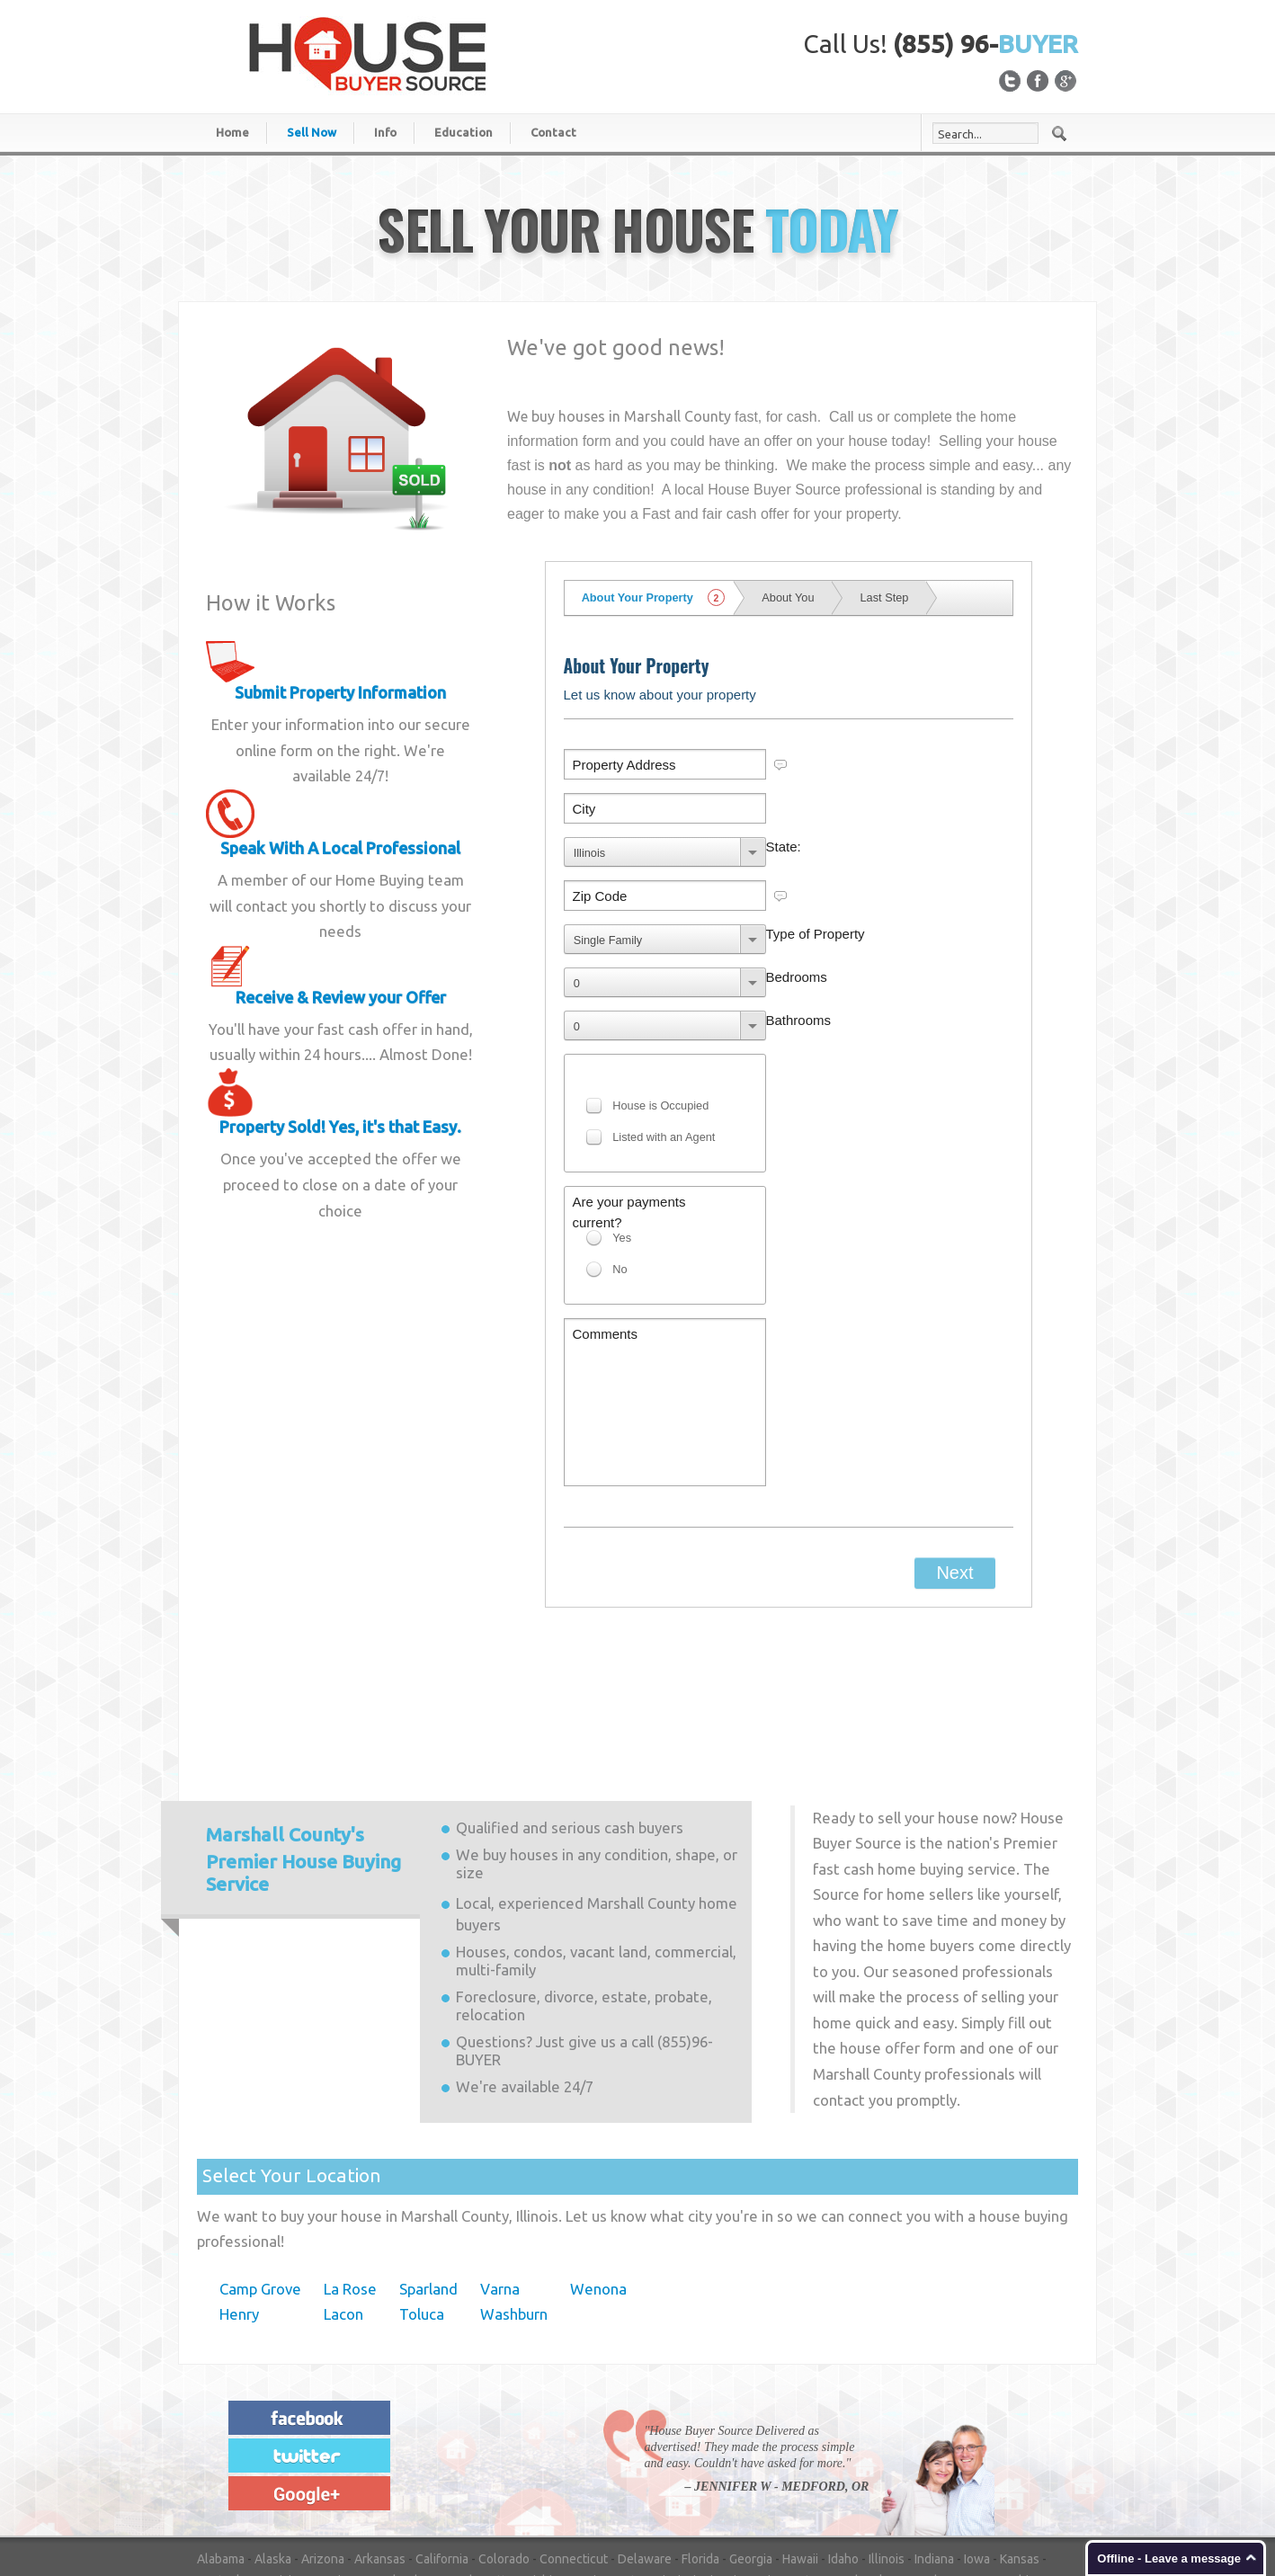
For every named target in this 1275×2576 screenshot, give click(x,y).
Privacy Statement (988, 2515)
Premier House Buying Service (303, 1711)
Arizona (322, 2410)
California (441, 2410)
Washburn (514, 2165)
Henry (239, 2165)
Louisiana (285, 2432)
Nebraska (866, 2432)
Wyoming (712, 2474)
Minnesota (612, 2432)
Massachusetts (470, 2432)
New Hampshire (996, 2432)
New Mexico (279, 2453)
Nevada (922, 2432)
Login (1063, 2515)
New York (349, 2453)
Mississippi (682, 2432)
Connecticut (573, 2410)
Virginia (427, 2474)
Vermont (373, 2474)
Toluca (421, 2165)
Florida (700, 2410)
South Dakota (1010, 2453)
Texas (286, 2474)
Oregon (684, 2453)
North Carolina (426, 2453)
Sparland (428, 2140)
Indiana (934, 2410)
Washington (491, 2474)
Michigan (547, 2432)
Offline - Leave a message (1169, 2558)
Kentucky (223, 2432)
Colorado (504, 2410)
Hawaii (800, 2410)
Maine (338, 2432)
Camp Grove (260, 2140)
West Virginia (572, 2474)
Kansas (1019, 2410)
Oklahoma (624, 2453)
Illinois (887, 2410)
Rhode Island (835, 2453)
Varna (500, 2140)
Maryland (391, 2432)
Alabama (221, 2410)
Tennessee (228, 2474)
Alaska (272, 2410)
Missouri (747, 2432)
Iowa (977, 2410)
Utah (326, 2474)
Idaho (843, 2410)
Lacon (343, 2165)
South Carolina (922, 2453)
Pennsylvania (752, 2453)
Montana (805, 2432)
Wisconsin (647, 2474)
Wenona (598, 2140)
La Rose (350, 2140)
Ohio (572, 2453)
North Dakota (512, 2453)
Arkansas (380, 2410)
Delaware (645, 2410)
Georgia (750, 2410)
